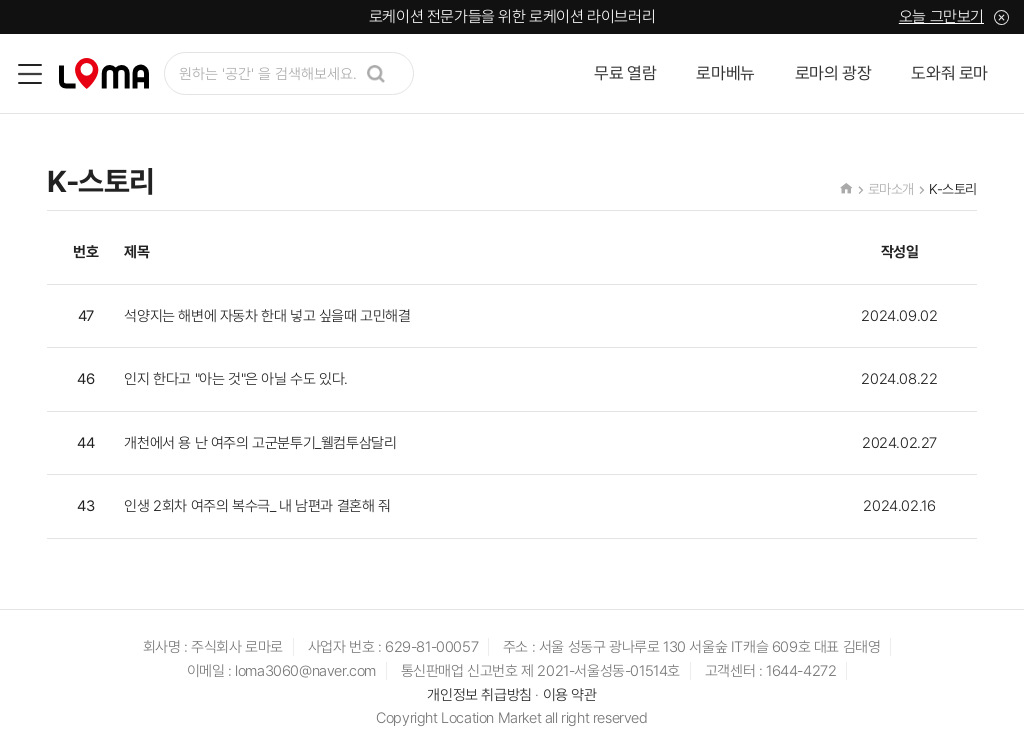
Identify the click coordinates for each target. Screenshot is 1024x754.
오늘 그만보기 (941, 16)
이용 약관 (570, 695)
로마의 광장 (833, 73)
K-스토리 (953, 189)
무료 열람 (625, 73)
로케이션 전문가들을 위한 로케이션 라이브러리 (512, 16)
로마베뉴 (725, 73)
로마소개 (891, 189)
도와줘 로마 (949, 73)
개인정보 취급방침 (479, 695)
